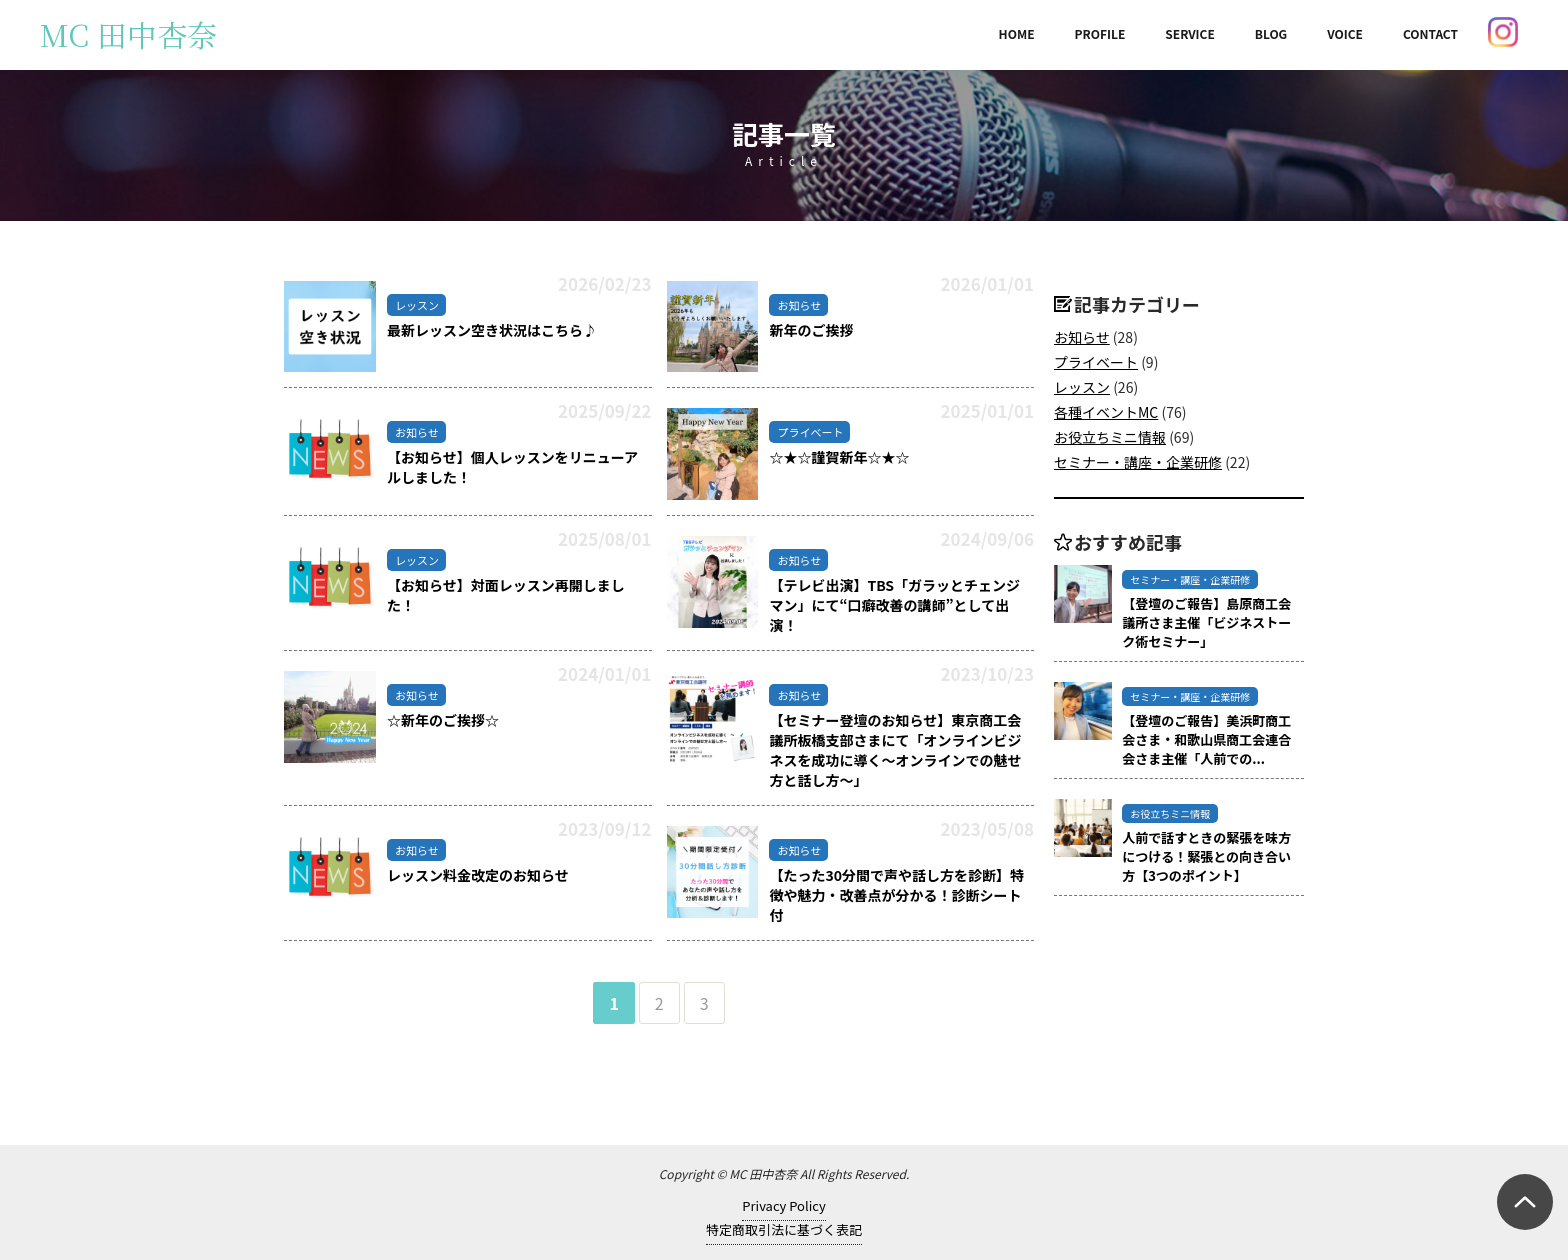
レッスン (1082, 387)
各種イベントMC (1106, 412)
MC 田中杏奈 (128, 34)
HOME (1017, 33)
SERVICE (1190, 33)
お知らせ (1082, 337)
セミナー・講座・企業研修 (1138, 462)
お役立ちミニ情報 (1110, 437)
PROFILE (1100, 33)
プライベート (1096, 362)
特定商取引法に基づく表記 (784, 1229)
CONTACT (1430, 33)
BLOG (1271, 33)
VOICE (1345, 33)
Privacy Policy (783, 1205)
